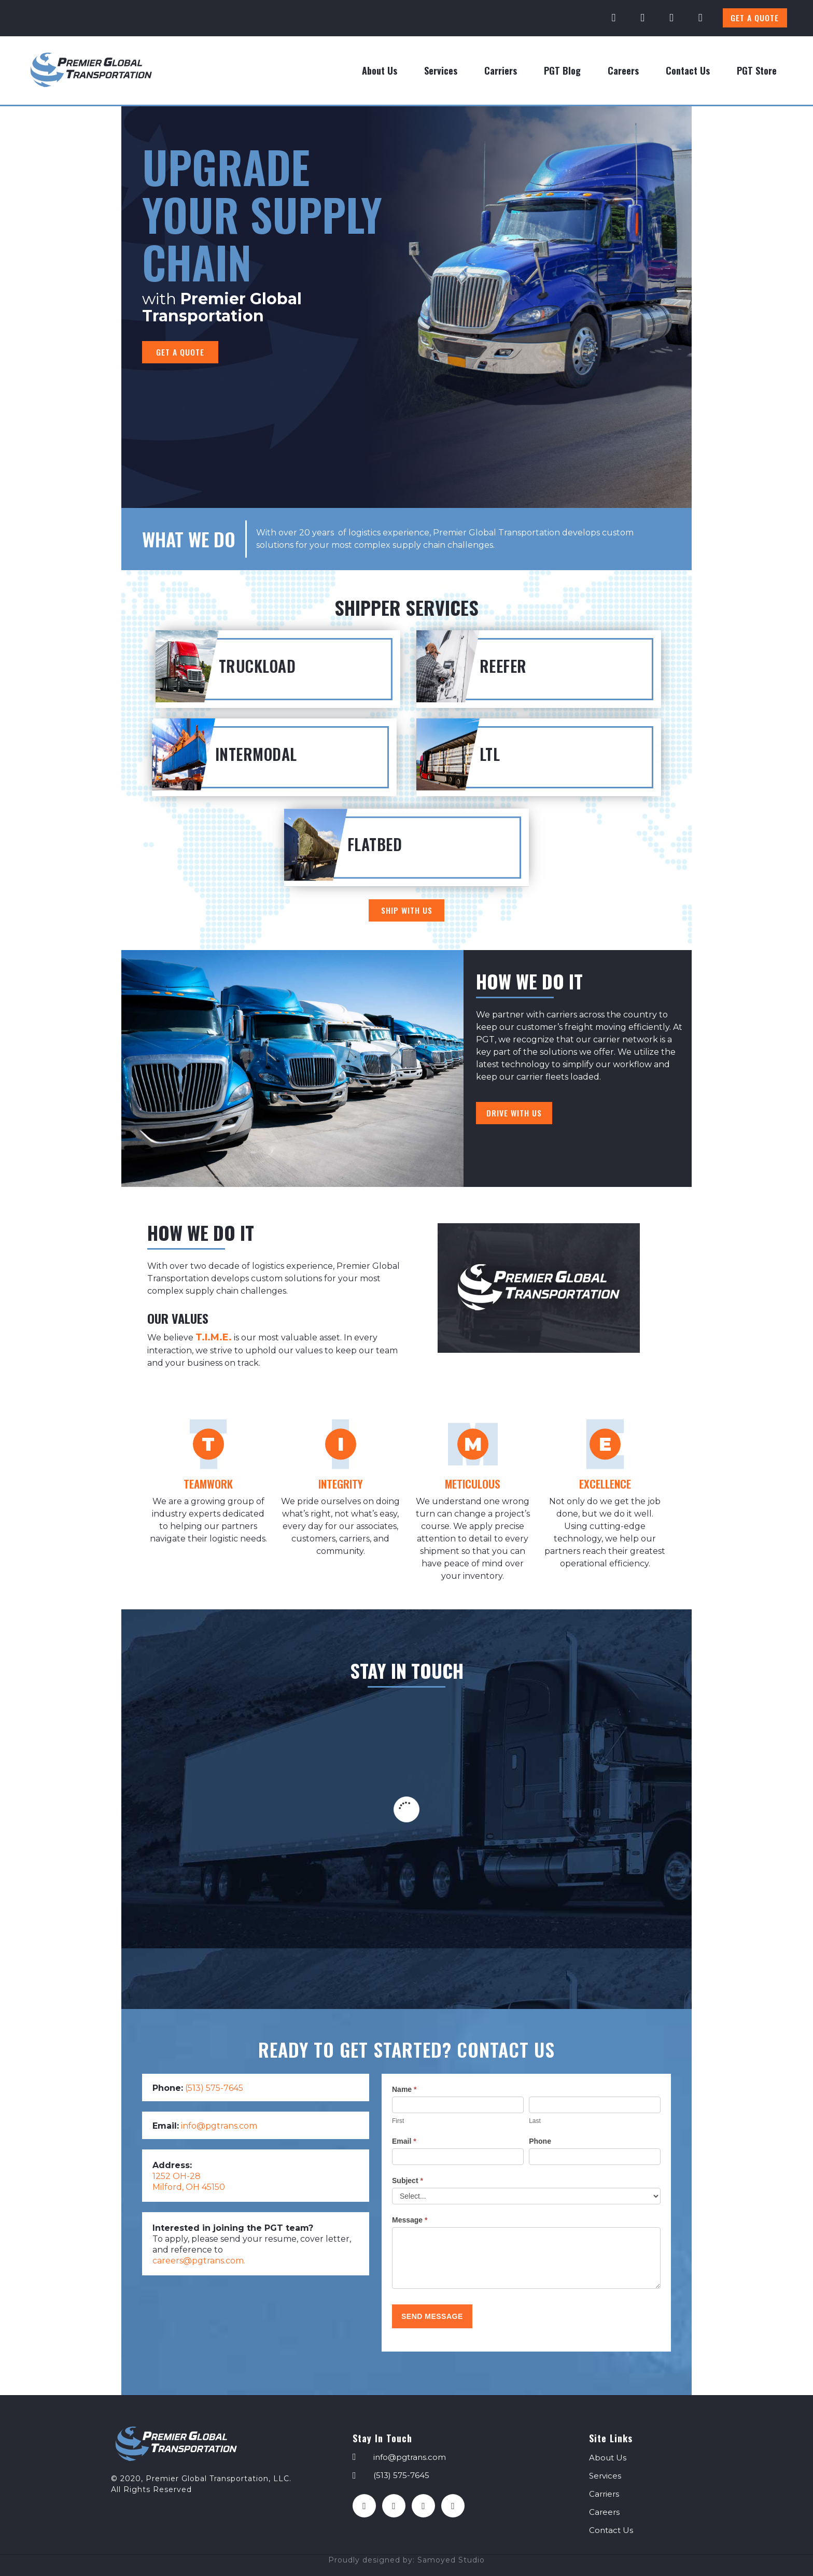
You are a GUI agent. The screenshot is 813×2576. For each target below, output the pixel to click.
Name (404, 2089)
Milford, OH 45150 (188, 2187)
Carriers (500, 70)
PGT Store (757, 70)
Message (410, 2220)
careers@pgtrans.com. (198, 2261)
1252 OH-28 (176, 2176)
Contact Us (688, 70)
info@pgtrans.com (219, 2126)
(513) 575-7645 (214, 2088)
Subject (407, 2180)
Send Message (432, 2316)
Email (404, 2141)
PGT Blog (562, 70)
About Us (379, 70)
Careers (623, 70)
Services (440, 70)
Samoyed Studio (451, 2560)
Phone (540, 2141)
